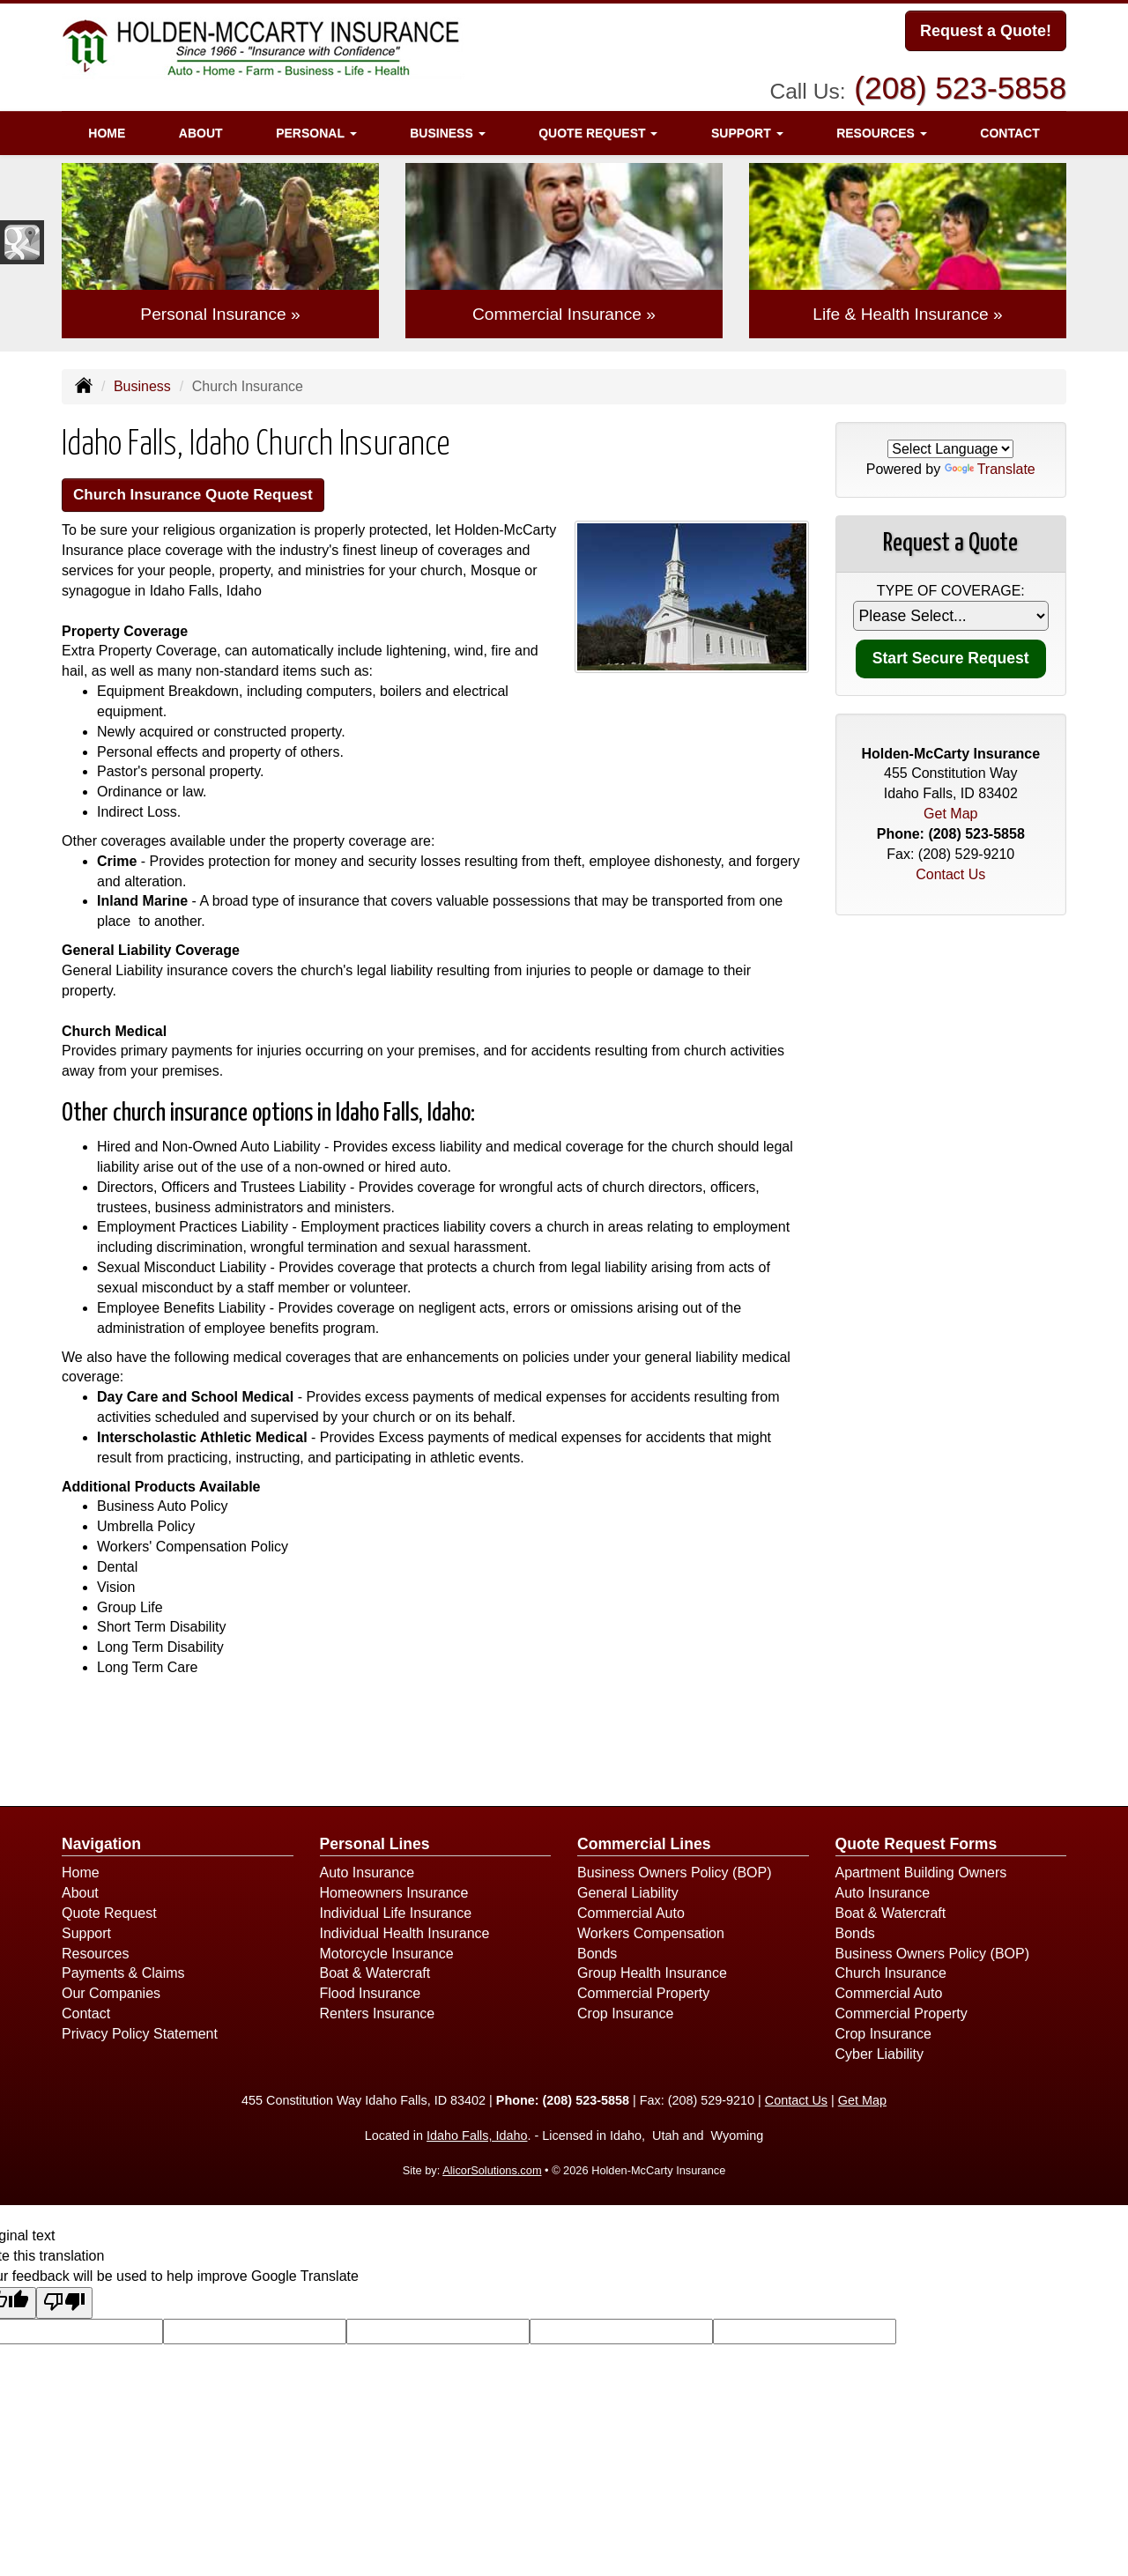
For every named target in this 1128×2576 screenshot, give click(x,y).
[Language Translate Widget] (950, 449)
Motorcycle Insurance (387, 1955)
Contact (1009, 128)
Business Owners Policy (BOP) (674, 1875)
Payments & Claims (123, 1975)
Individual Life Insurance (396, 1915)
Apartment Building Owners (921, 1875)
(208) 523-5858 (960, 83)
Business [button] (447, 128)
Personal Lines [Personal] (375, 1846)
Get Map (950, 813)
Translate (990, 469)
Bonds (597, 1955)
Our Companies (111, 1995)
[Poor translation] (64, 2306)
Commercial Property (643, 1995)
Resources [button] (881, 128)
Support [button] (747, 128)
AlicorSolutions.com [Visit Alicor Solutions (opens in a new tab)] (491, 2173)
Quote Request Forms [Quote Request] (916, 1846)
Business (142, 386)
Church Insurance (890, 1975)
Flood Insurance (370, 1995)
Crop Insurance (625, 2016)
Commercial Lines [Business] (644, 1846)
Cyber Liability (879, 2056)
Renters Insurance (377, 2016)
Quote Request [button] (597, 128)
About (201, 128)
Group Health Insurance (652, 1975)
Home (106, 128)
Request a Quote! (985, 32)
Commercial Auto (631, 1915)
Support (86, 1935)
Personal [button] (316, 128)
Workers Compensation (650, 1935)
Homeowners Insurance (394, 1895)
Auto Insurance (367, 1875)
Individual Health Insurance (405, 1935)
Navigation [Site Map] (101, 1846)
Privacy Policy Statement (140, 2036)
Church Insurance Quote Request (207, 496)
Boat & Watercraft (375, 1975)
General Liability (628, 1895)
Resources (95, 1955)
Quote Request (109, 1915)
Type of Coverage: (951, 590)
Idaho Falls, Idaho (477, 2138)
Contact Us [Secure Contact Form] (950, 874)
